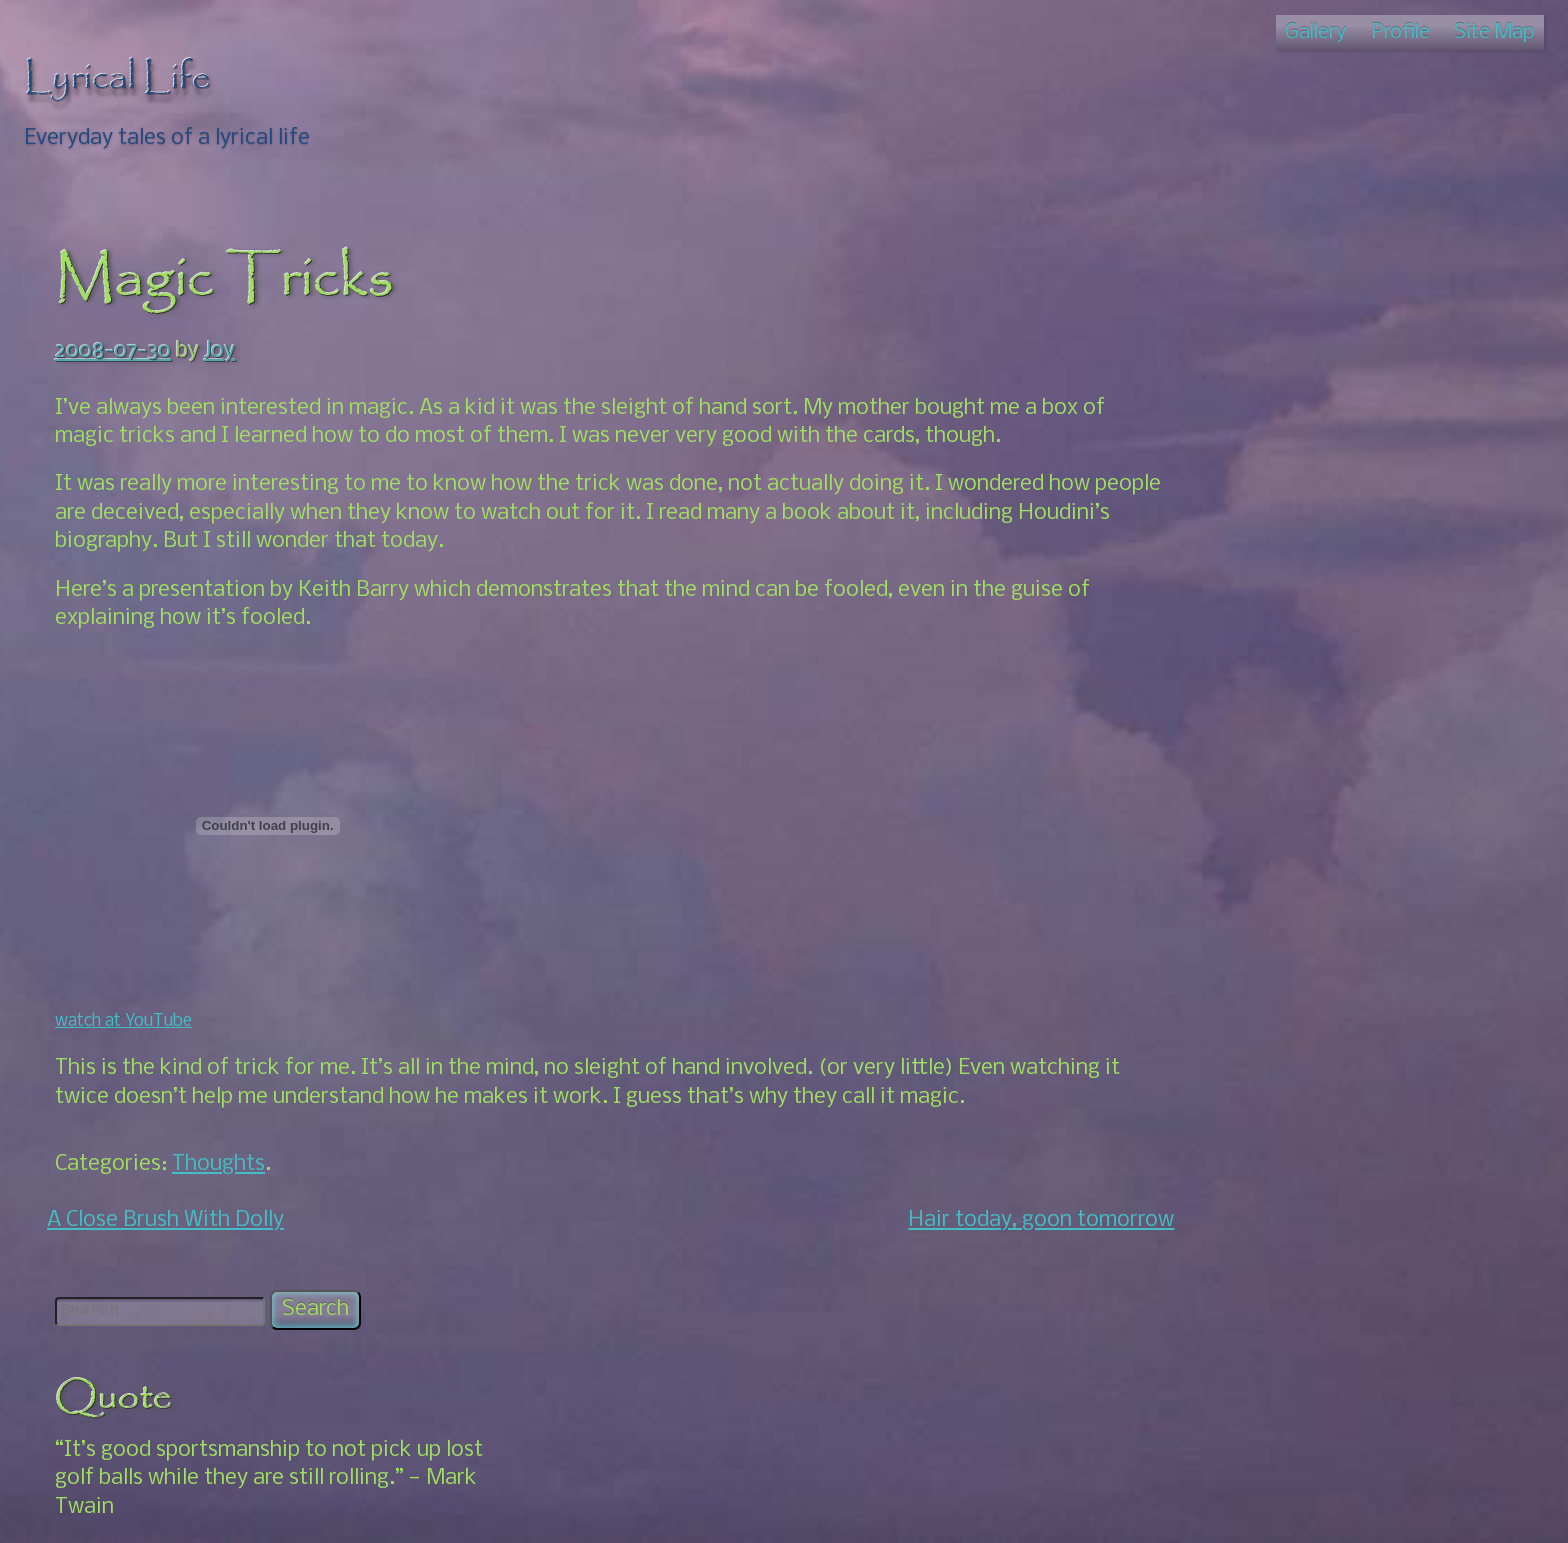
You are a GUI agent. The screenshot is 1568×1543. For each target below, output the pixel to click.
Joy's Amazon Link (1274, 1301)
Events (1242, 966)
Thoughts (218, 1164)
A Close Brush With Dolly (165, 1220)
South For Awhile (1292, 881)
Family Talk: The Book (1291, 627)
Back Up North (1280, 768)
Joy (219, 351)
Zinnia (1215, 1415)
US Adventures (1256, 1136)
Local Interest (1277, 995)
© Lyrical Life (784, 1509)
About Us (1253, 938)
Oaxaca (1221, 910)
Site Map (1494, 32)
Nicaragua (1235, 740)
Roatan (1221, 1080)
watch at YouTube (123, 1021)
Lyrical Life (117, 78)
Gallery (1316, 32)
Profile (1401, 32)
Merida (1219, 712)
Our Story (1256, 1023)
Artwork (1225, 598)
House (1216, 655)
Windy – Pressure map (1292, 1386)
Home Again (1269, 853)
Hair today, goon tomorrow (997, 1220)
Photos (1244, 683)
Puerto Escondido (1296, 1051)
